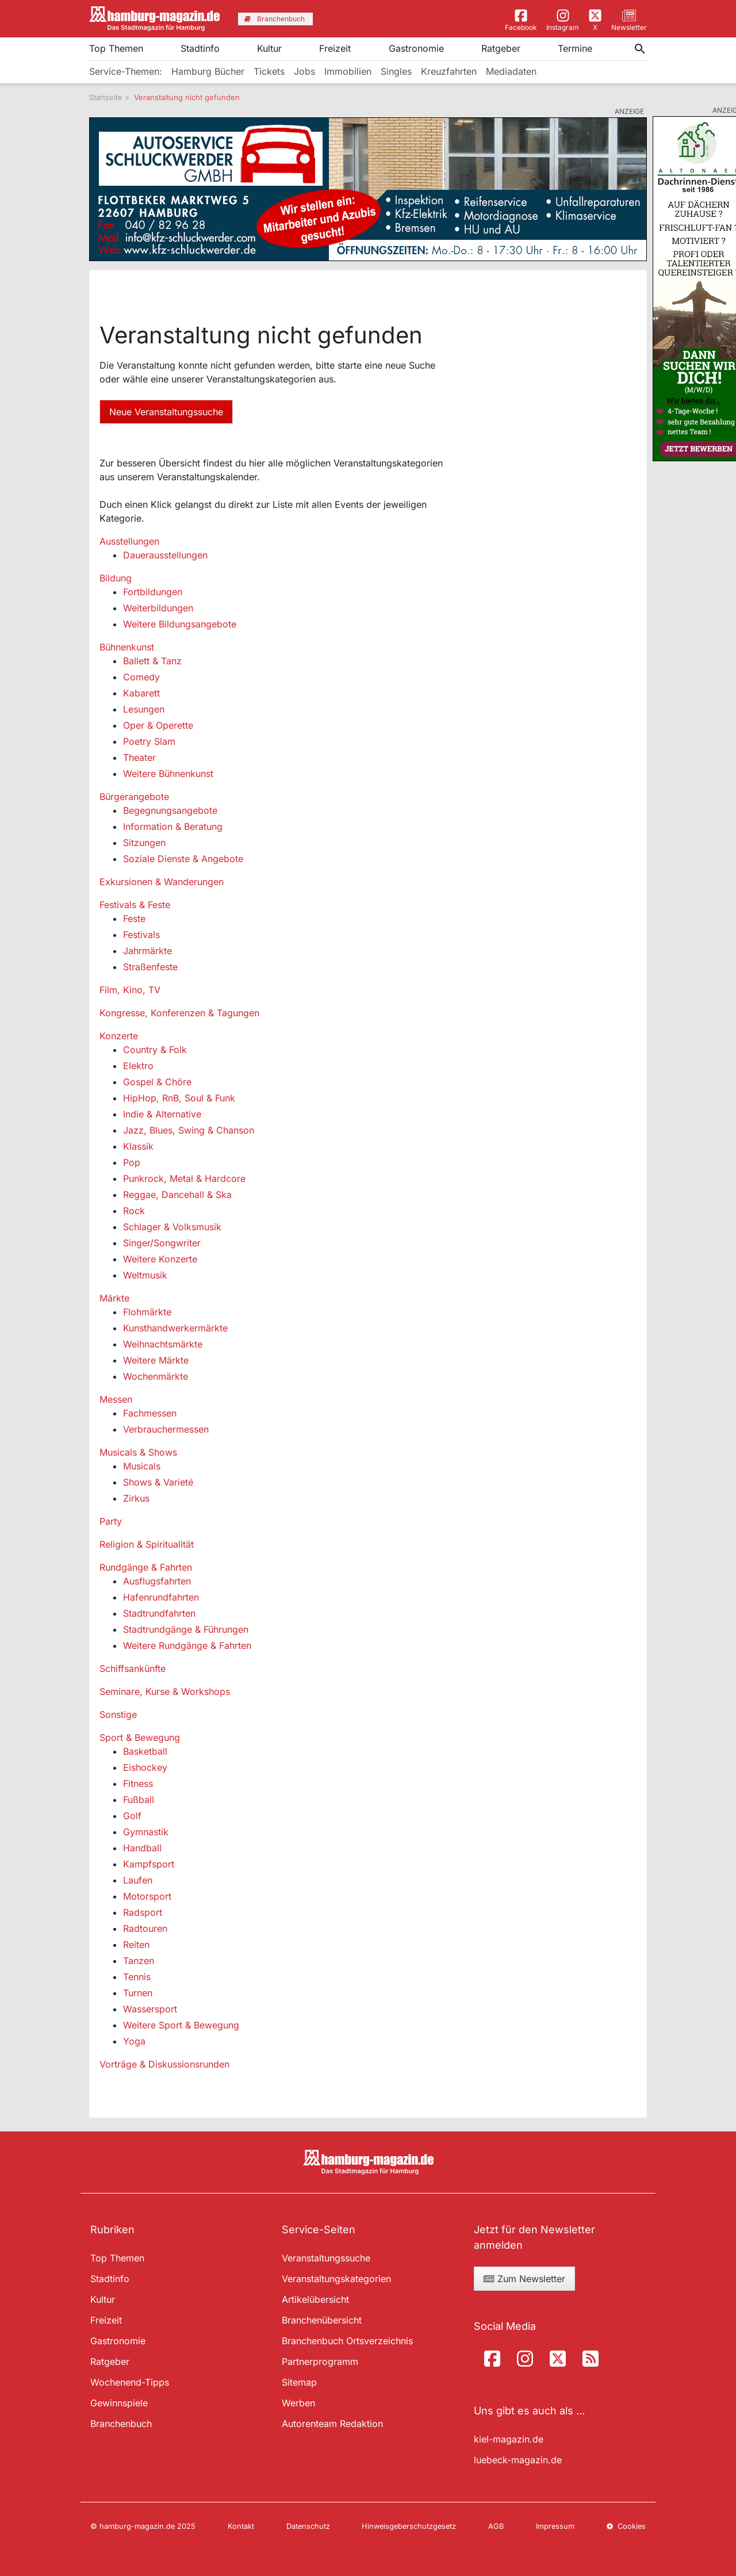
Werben (298, 2403)
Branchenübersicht (322, 2320)
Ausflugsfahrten (157, 1581)
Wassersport (150, 2009)
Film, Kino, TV (129, 990)
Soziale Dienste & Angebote (183, 858)
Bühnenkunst (126, 647)
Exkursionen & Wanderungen (161, 881)
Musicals (141, 1466)
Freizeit (335, 48)
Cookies (626, 2526)
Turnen (137, 1993)
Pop (131, 1162)
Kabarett (141, 693)
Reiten (136, 1944)
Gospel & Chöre (157, 1082)
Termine (575, 48)
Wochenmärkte (155, 1376)
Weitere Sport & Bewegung (181, 2025)
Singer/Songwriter (162, 1243)
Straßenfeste (150, 967)
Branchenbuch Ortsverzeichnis (347, 2341)
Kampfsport (148, 1864)
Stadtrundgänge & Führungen (185, 1629)
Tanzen (138, 1960)
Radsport (142, 1912)
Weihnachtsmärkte (162, 1344)
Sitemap (299, 2382)
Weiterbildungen (158, 608)
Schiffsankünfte (132, 1668)
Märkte (114, 1298)
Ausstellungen (129, 541)
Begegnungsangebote (170, 810)
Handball (142, 1848)
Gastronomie (416, 48)
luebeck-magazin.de (518, 2460)
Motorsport (147, 1896)
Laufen (137, 1880)
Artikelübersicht (315, 2299)
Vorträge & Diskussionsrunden (164, 2064)
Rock (134, 1210)
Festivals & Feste (134, 904)
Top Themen (116, 48)
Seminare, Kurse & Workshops (164, 1691)
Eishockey (145, 1767)
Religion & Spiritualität (146, 1544)
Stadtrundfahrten (159, 1613)
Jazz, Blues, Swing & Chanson (188, 1130)
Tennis (137, 1976)
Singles (396, 71)
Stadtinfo (200, 48)
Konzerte (118, 1036)
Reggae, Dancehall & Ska (177, 1194)
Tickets (269, 71)
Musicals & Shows (138, 1452)
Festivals (141, 934)
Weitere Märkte (156, 1360)
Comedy (141, 677)
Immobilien (347, 71)
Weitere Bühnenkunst (168, 773)
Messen (115, 1399)
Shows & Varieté (158, 1482)
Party (110, 1521)
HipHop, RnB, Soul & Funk (179, 1098)
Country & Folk (155, 1049)
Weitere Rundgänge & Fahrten (187, 1645)
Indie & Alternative (162, 1114)
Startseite (105, 97)
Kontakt (241, 2526)
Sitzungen (144, 842)
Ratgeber (500, 48)
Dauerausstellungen (165, 555)
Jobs (304, 71)
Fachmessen (150, 1413)
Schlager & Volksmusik (172, 1227)
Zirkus (136, 1498)
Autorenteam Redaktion (332, 2423)
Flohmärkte (147, 1312)
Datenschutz (308, 2526)
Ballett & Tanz (152, 661)
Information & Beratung (173, 826)
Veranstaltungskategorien (336, 2278)
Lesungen (143, 709)
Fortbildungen (152, 592)
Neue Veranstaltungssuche (166, 412)
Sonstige (118, 1714)
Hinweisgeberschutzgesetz (409, 2526)
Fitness (138, 1783)
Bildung (115, 578)
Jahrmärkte (147, 950)
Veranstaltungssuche (326, 2258)
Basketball (145, 1751)
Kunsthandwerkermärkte (175, 1328)
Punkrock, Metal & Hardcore (184, 1178)
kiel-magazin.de (508, 2439)
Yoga (134, 2041)
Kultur (269, 48)
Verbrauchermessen (166, 1429)
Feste (134, 918)
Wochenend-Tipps (129, 2382)
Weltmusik (145, 1275)
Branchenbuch (121, 2423)
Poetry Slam (149, 741)
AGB (496, 2526)
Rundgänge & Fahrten (145, 1567)
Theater (139, 757)
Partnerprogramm (320, 2361)
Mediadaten (511, 71)
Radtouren (145, 1928)
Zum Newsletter (524, 2278)
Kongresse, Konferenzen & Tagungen (179, 1013)
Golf (132, 1815)
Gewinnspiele (119, 2403)
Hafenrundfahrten (161, 1597)
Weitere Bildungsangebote (179, 624)
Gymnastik (145, 1832)
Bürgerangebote (134, 796)
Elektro (138, 1065)
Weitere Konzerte (160, 1259)
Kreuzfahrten (449, 71)
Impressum (555, 2526)
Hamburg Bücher (207, 71)
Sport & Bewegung (139, 1737)
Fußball (138, 1799)
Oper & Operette (158, 725)
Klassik (138, 1146)
